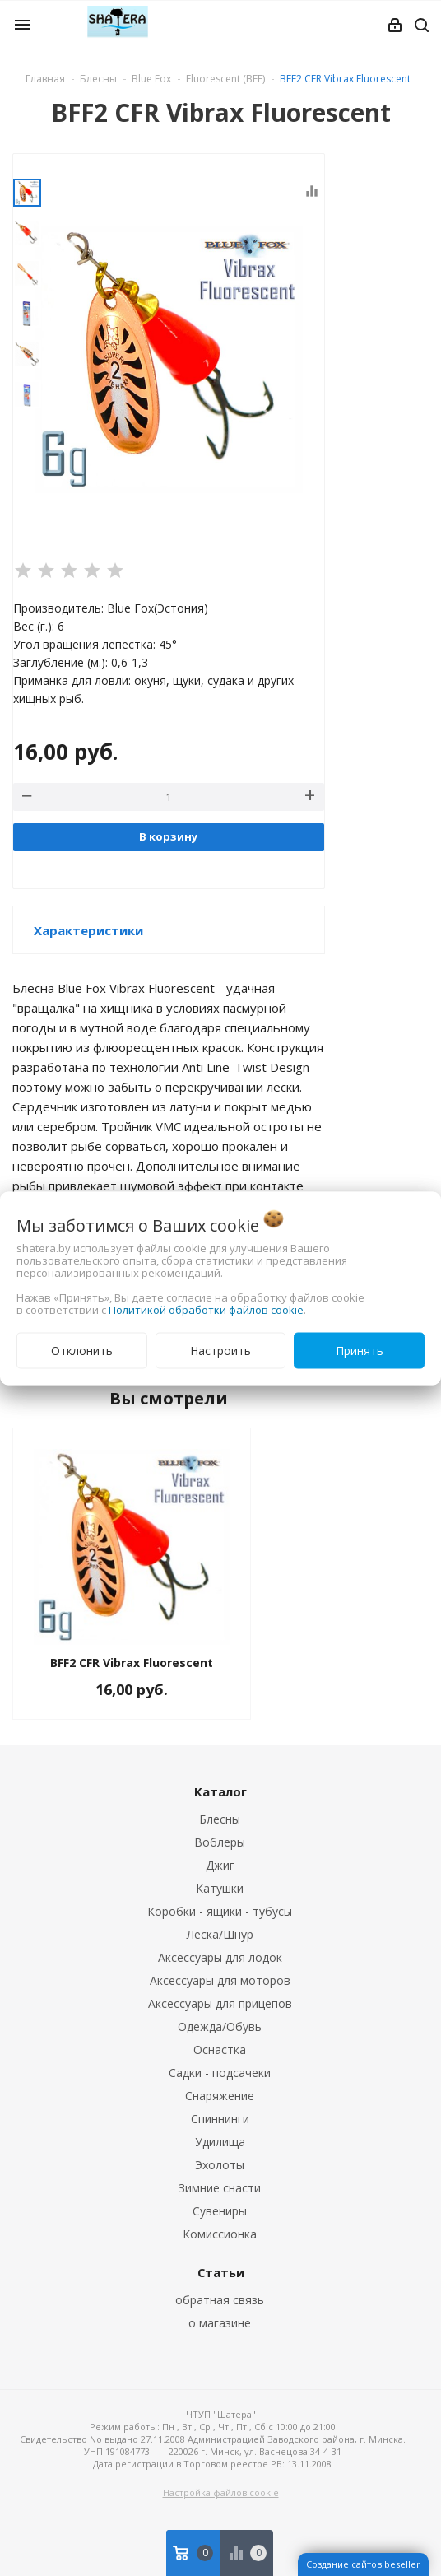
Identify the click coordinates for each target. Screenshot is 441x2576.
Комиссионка (220, 2234)
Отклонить (82, 1350)
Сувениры (220, 2211)
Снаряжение (219, 2095)
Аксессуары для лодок (220, 1957)
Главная (45, 79)
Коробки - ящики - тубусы (219, 1911)
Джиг (220, 1865)
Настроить (220, 1350)
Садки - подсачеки (220, 2072)
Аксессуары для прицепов (220, 2003)
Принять (359, 1350)
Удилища (220, 2142)
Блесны (219, 1819)
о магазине (219, 2323)
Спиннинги (220, 2118)
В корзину (168, 836)
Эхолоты (219, 2165)
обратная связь (219, 2300)
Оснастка (219, 2049)
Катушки (220, 1888)
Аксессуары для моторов (220, 1980)
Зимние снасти (220, 2188)
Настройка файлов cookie (221, 2492)
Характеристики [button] (88, 930)
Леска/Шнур (220, 1934)
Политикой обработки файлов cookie (206, 1309)
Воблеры (219, 1842)
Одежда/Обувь (220, 2026)
